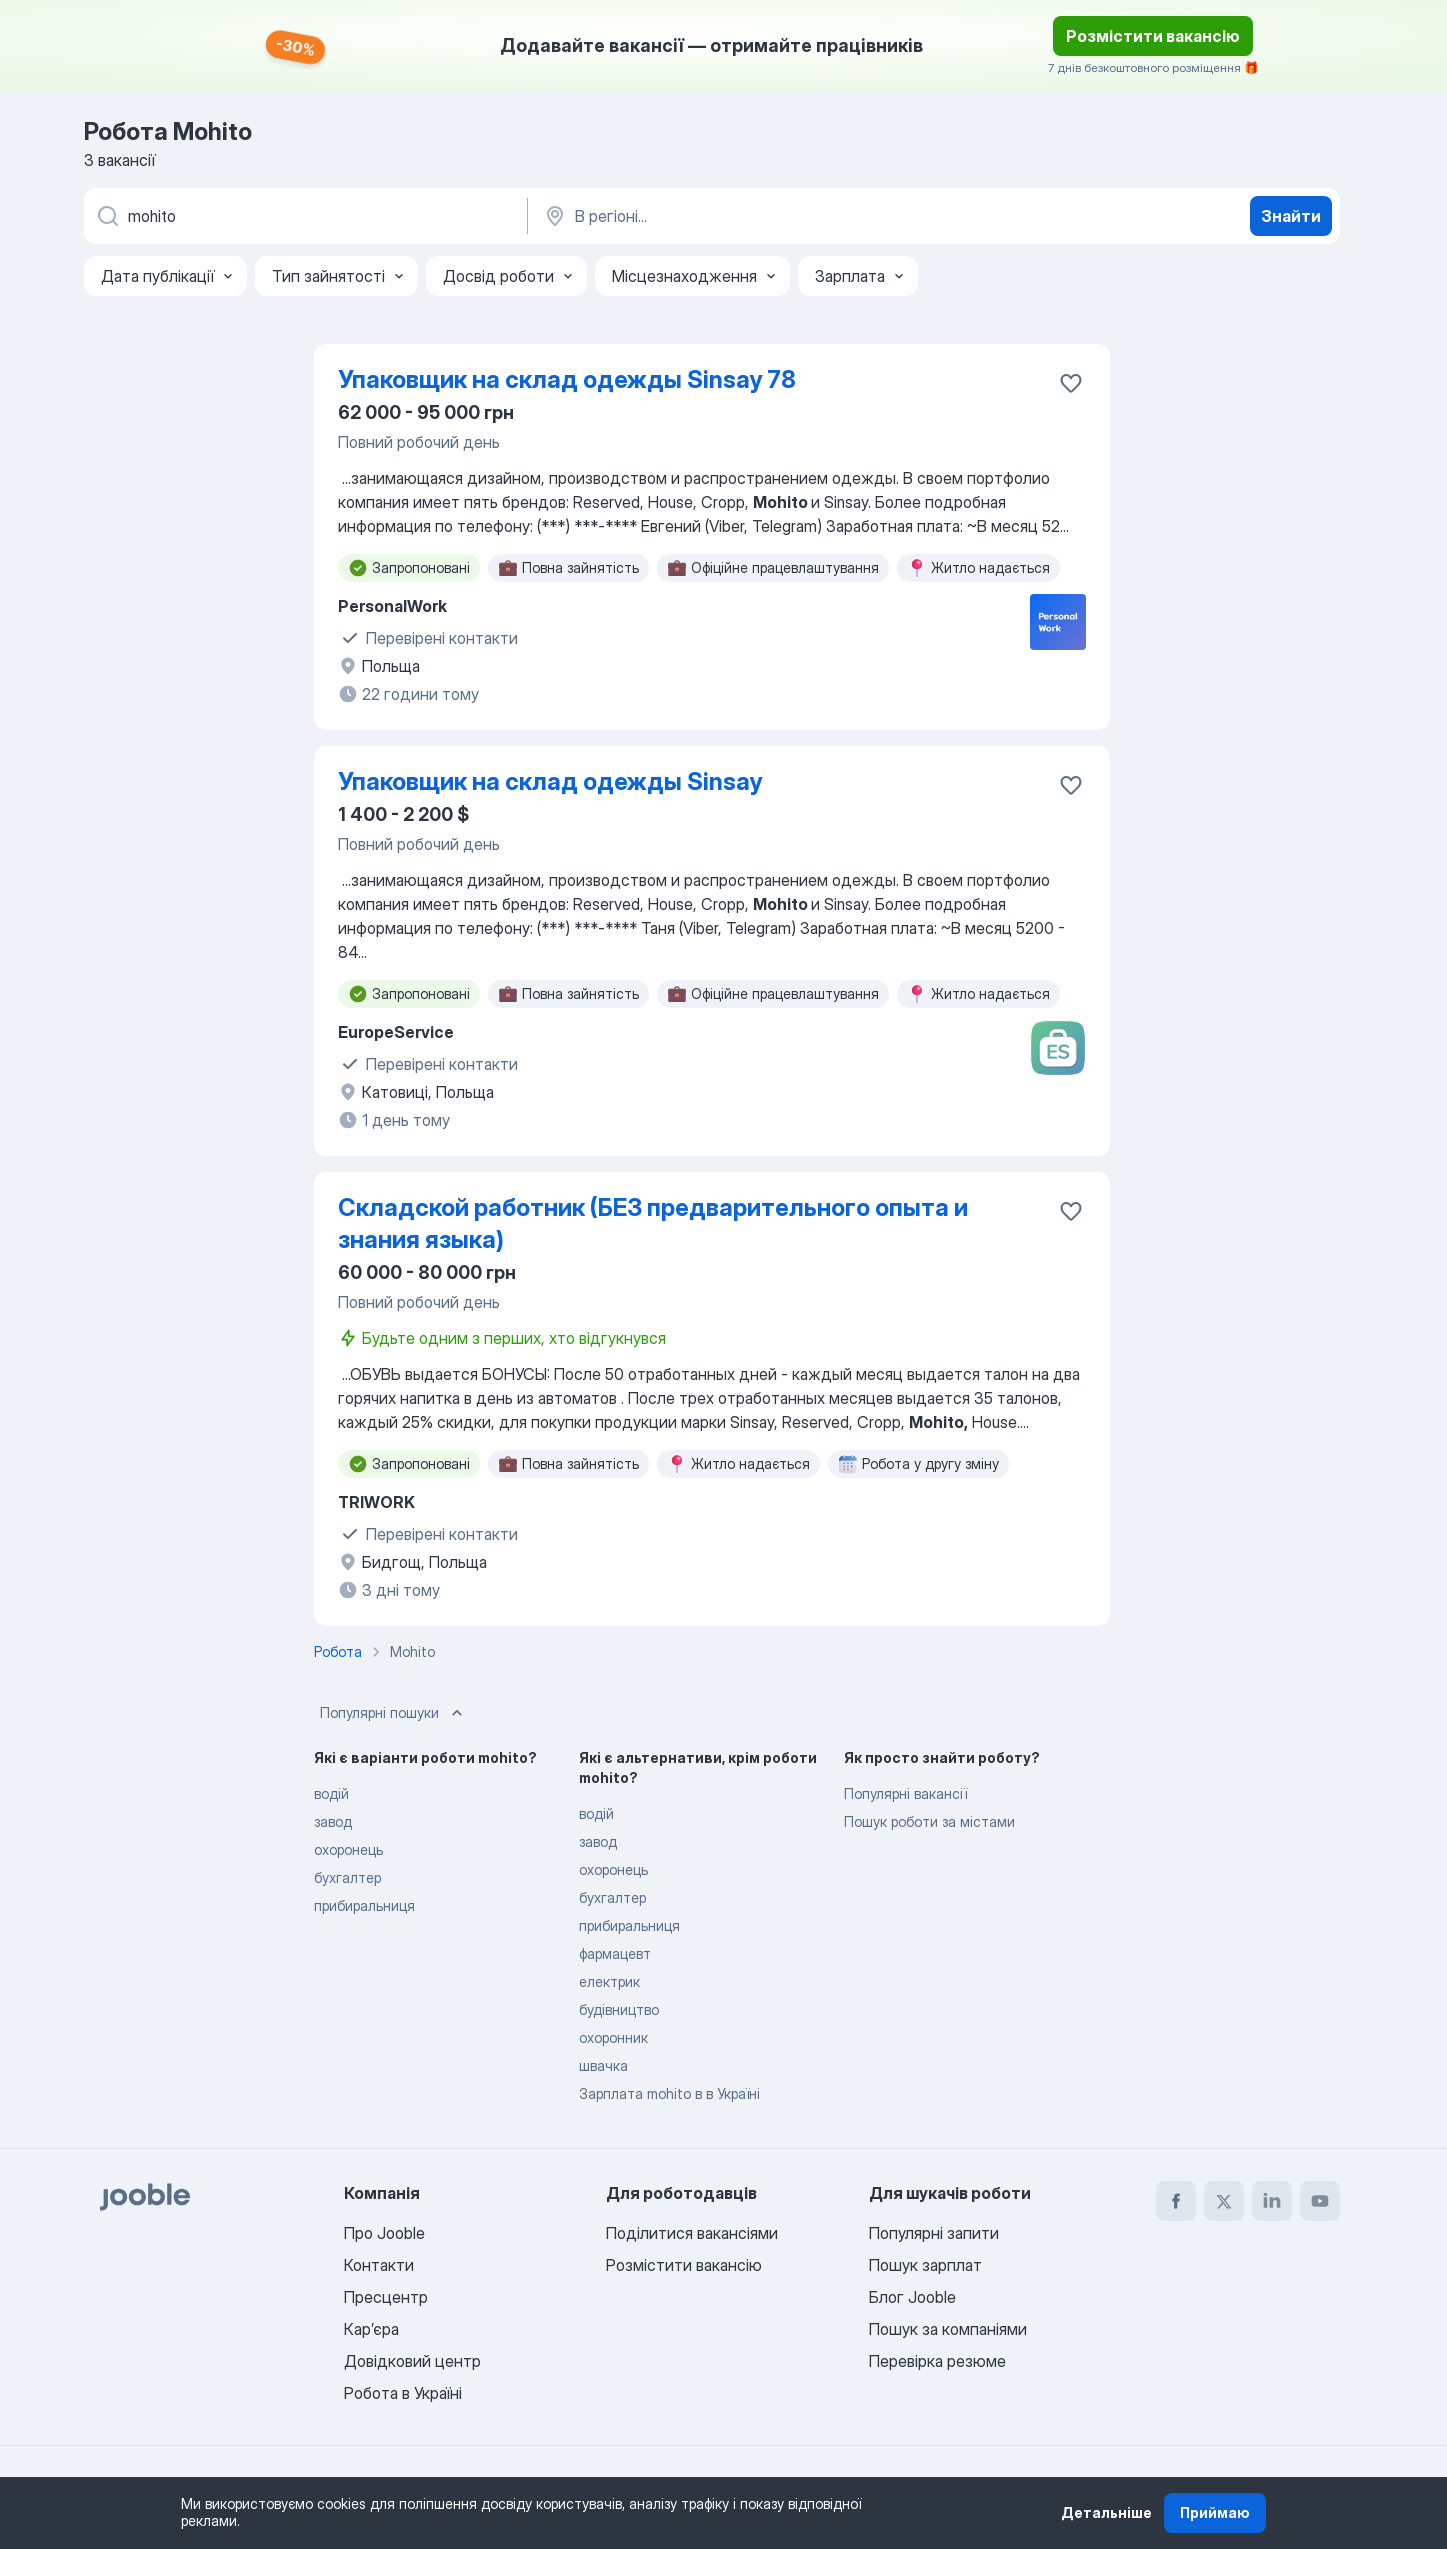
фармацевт (615, 1953)
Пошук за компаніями (948, 2329)
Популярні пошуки (393, 1713)
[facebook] (1176, 2201)
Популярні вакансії (905, 1793)
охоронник (613, 2037)
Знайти (1291, 216)
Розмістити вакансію (1153, 36)
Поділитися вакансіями (692, 2233)
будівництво (619, 2009)
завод (333, 1821)
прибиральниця (364, 1905)
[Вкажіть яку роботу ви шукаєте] (304, 216)
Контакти (379, 2265)
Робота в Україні (403, 2393)
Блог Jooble (912, 2297)
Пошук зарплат (925, 2265)
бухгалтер (347, 1877)
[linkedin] (1272, 2201)
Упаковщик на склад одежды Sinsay (550, 781)
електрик (609, 1981)
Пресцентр (386, 2297)
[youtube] (1320, 2201)
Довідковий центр (412, 2361)
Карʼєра (371, 2329)
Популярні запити (934, 2233)
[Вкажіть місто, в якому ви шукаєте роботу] (751, 216)
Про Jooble (384, 2233)
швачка (603, 2065)
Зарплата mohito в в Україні (669, 2093)
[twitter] (1224, 2201)
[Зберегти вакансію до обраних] (1071, 383)
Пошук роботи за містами (929, 1821)
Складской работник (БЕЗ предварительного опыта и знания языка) (653, 1223)
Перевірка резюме (937, 2361)
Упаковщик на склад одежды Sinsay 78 (567, 379)
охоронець (348, 1849)
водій (331, 1793)
